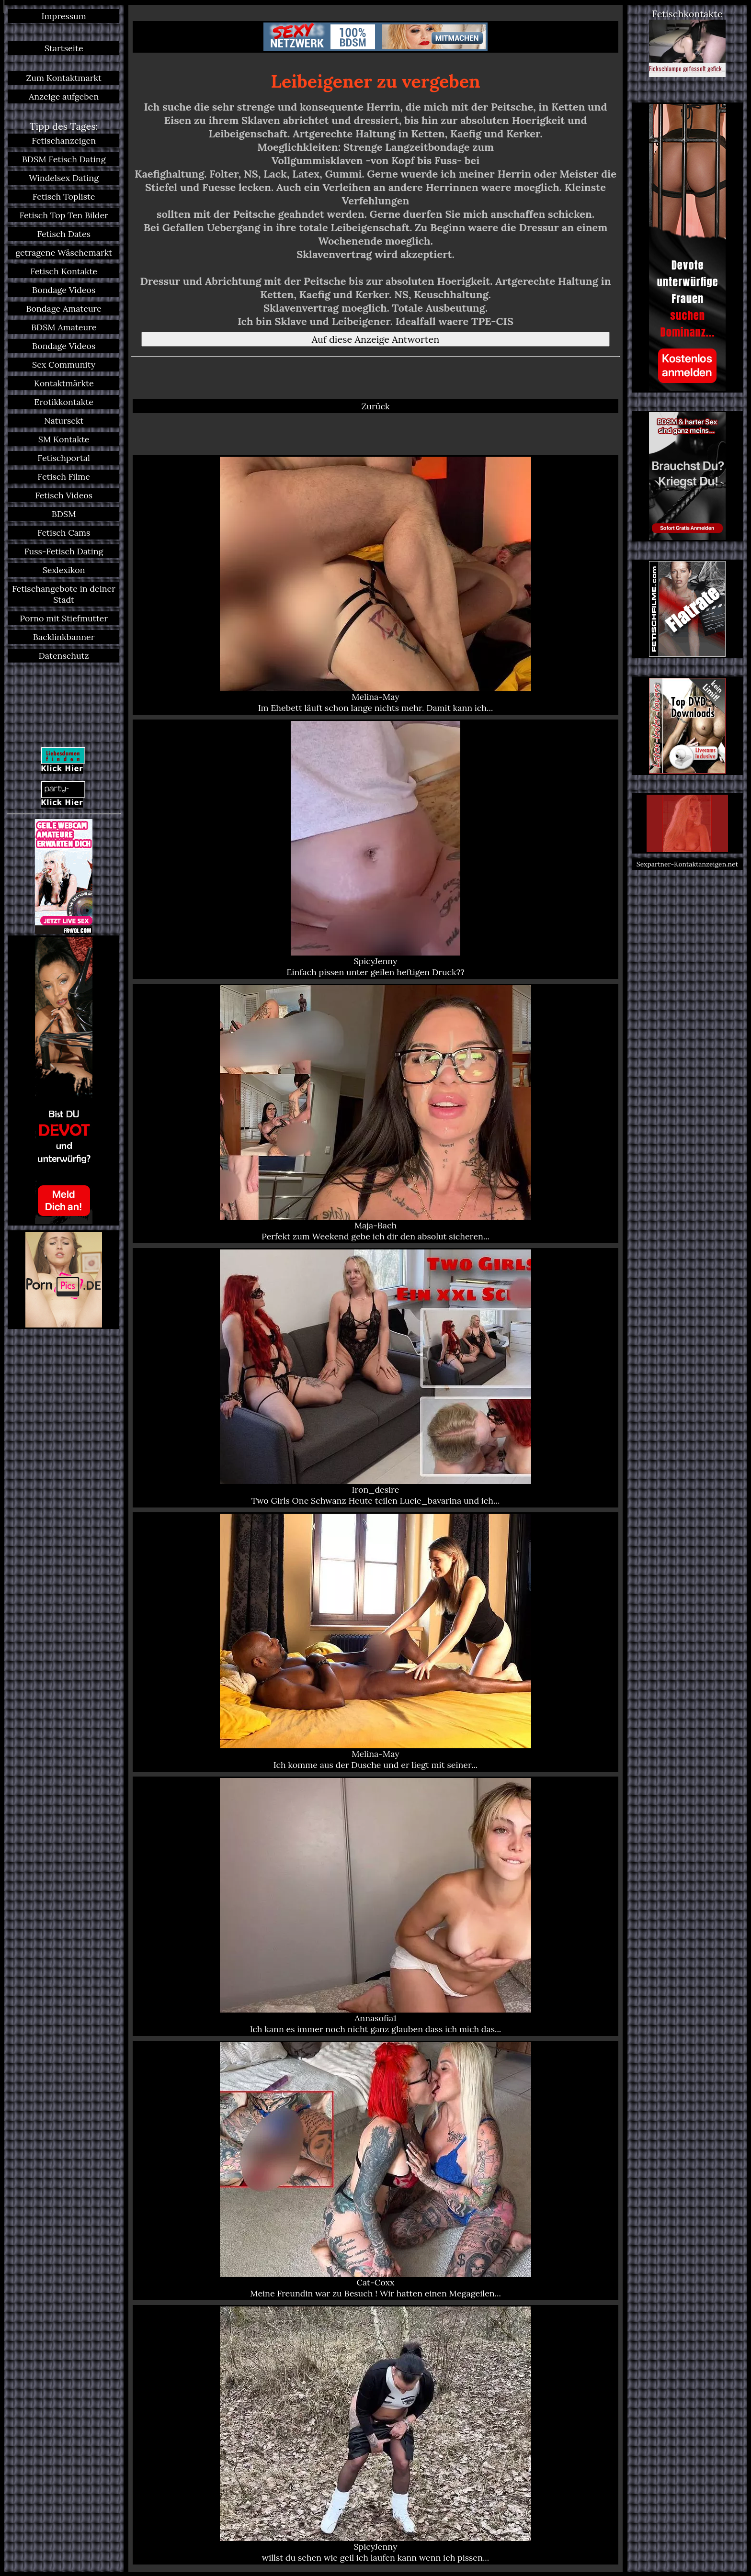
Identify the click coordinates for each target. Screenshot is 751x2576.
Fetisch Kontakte (63, 271)
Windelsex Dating (64, 177)
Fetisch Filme (63, 476)
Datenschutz (64, 655)
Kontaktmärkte (64, 383)
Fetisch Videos (63, 495)
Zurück (375, 406)
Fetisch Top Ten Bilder (63, 215)
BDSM (64, 513)
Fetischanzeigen (64, 140)
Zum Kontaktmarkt (64, 77)
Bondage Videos (63, 289)
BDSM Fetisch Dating (64, 159)
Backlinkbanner (64, 636)
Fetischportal (63, 457)
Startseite (64, 48)
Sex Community (63, 364)
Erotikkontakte (63, 401)
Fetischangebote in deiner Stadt (63, 594)
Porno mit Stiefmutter (64, 618)
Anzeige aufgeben (64, 96)
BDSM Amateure (64, 327)
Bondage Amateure (64, 308)
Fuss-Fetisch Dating (63, 551)
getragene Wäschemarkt (63, 252)
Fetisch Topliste (64, 196)
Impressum (64, 16)
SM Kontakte (64, 439)
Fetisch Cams (63, 532)
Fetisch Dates (64, 233)
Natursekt (64, 420)
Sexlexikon (64, 569)
